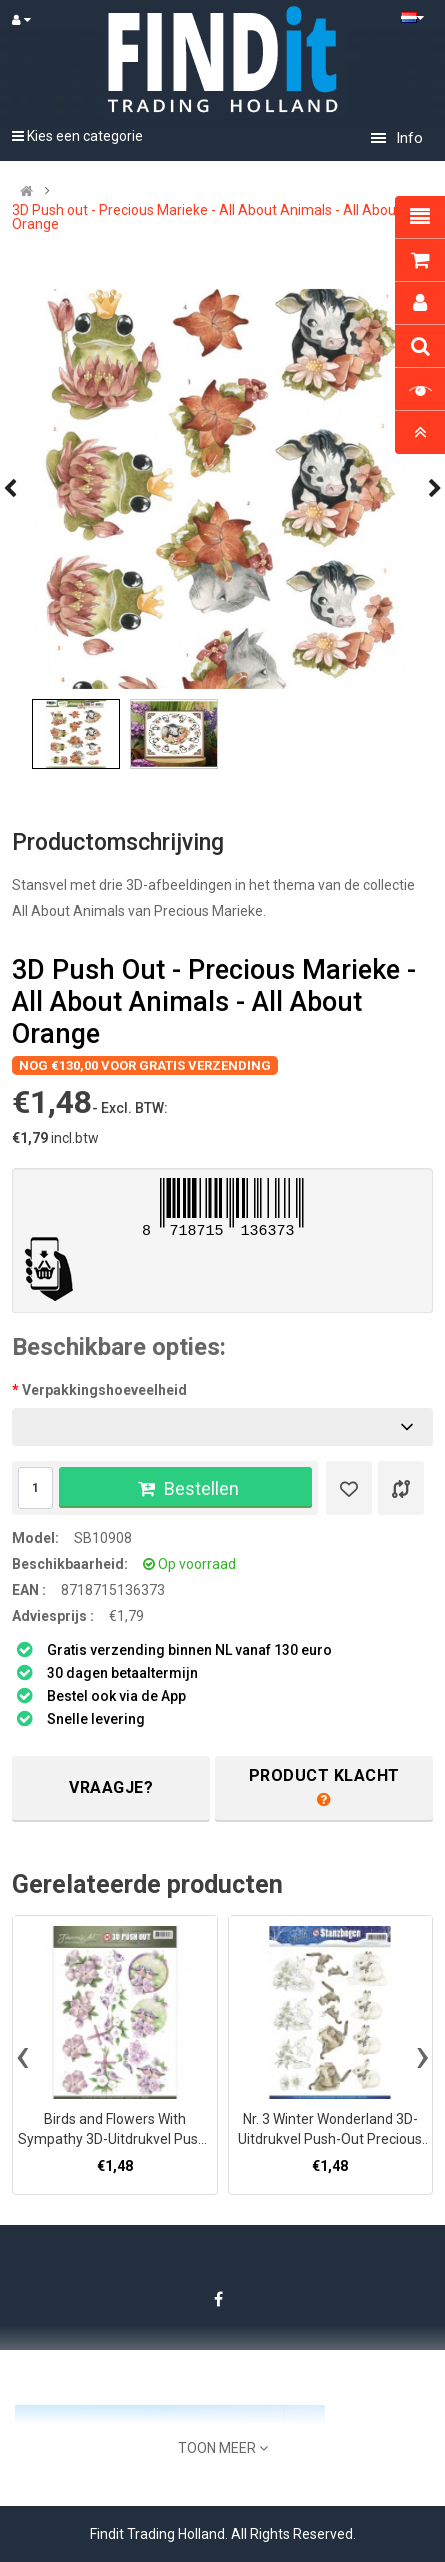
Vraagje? (111, 1787)
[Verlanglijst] (349, 1488)
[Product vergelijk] (401, 1488)
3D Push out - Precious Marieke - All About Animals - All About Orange (206, 217)
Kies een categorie (77, 136)
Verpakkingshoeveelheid (104, 1390)
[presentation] (22, 2055)
